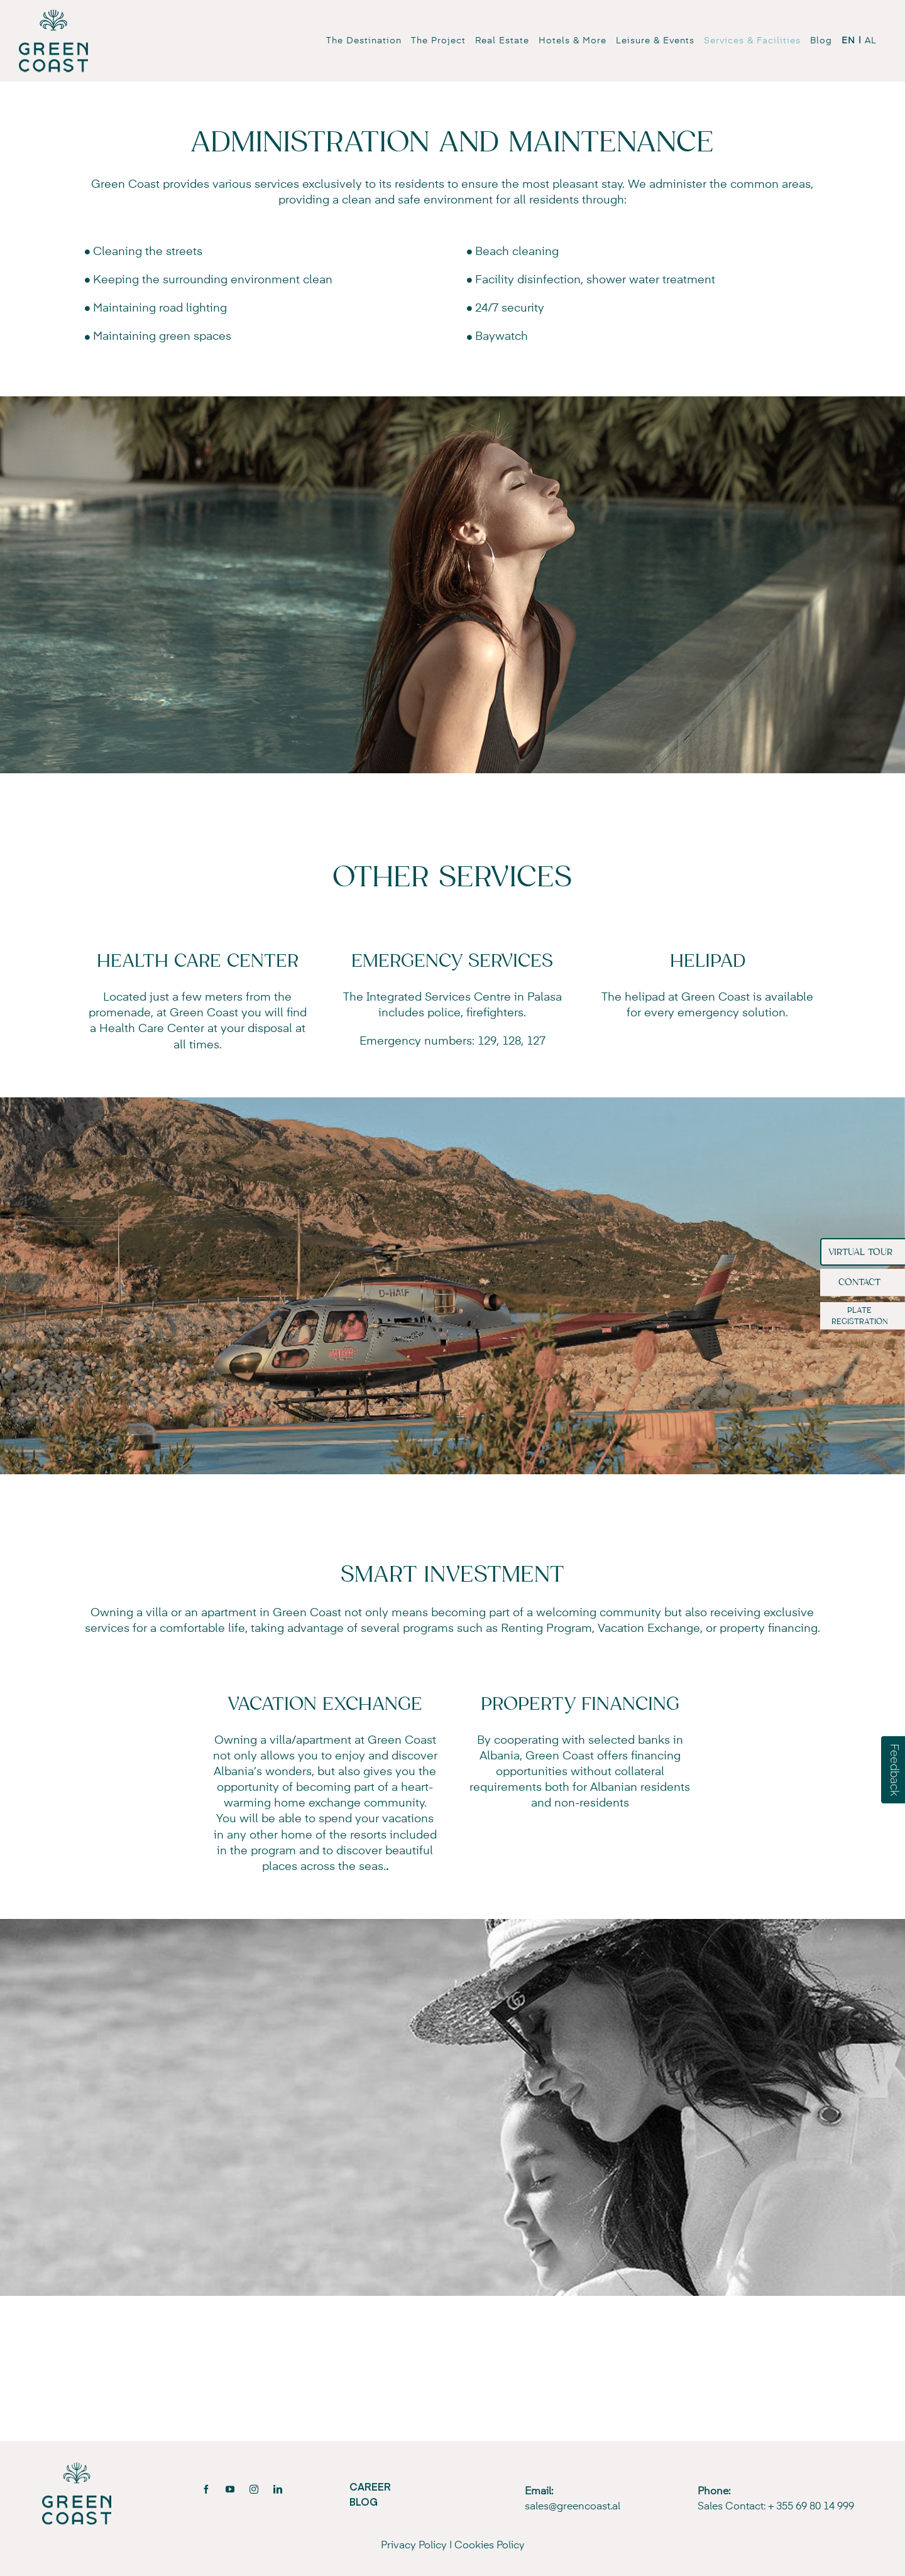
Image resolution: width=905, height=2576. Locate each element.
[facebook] (206, 2489)
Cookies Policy (489, 2546)
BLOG (363, 2501)
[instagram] (254, 2489)
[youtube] (230, 2489)
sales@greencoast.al (572, 2507)
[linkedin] (277, 2489)
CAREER (370, 2486)
